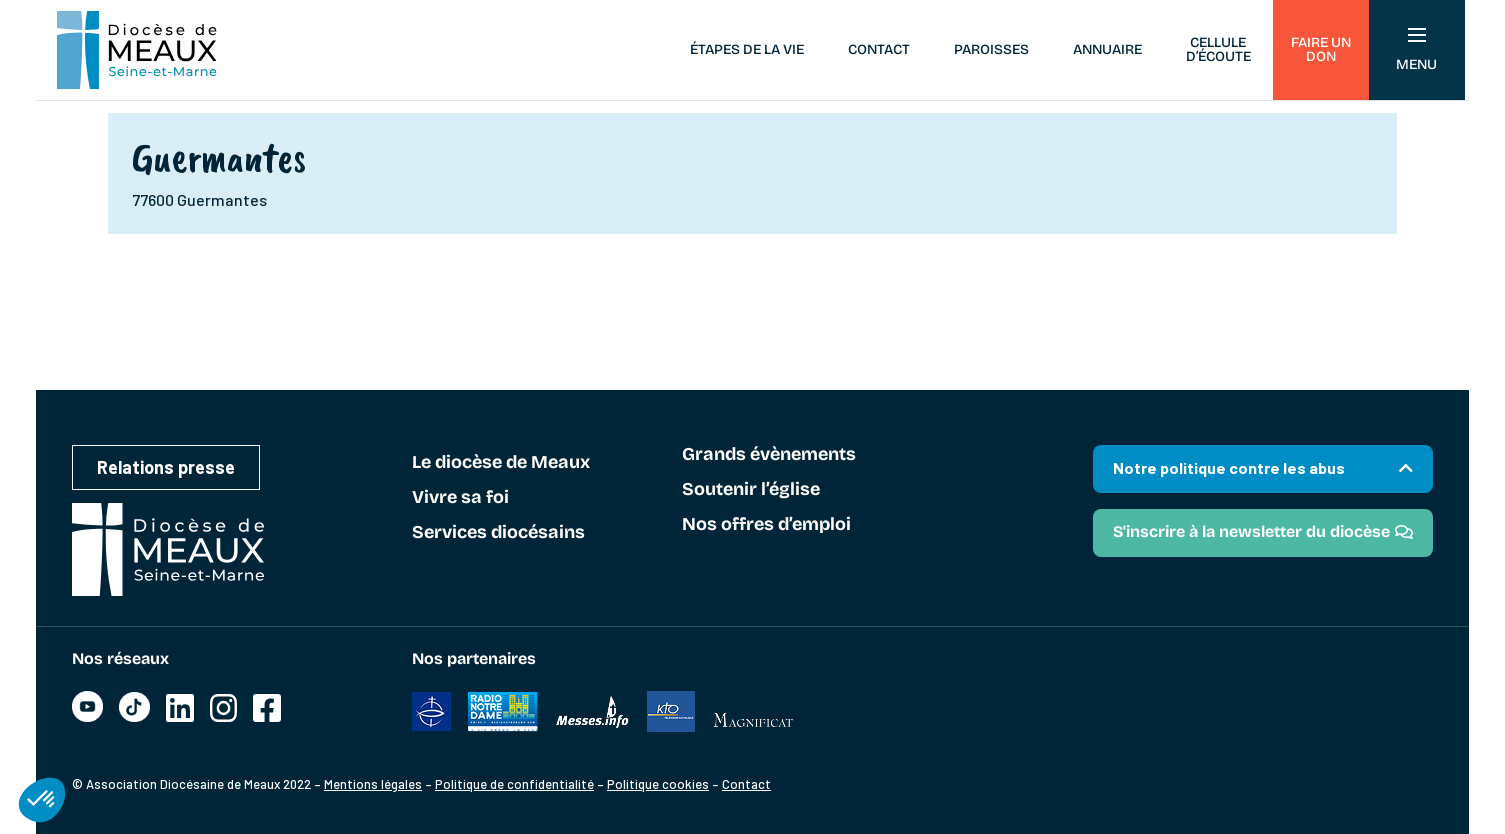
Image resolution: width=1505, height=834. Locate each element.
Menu (1416, 50)
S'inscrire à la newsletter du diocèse (1251, 531)
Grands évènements (769, 455)
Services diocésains (498, 533)
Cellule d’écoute (1218, 49)
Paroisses (991, 49)
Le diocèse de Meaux (501, 463)
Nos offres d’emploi (766, 525)
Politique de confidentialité (514, 784)
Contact (879, 49)
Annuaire (1107, 49)
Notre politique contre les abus (1229, 467)
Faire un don (1321, 49)
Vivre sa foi (460, 498)
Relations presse (166, 467)
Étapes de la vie (747, 49)
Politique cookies (658, 784)
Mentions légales (373, 784)
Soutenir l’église (751, 490)
